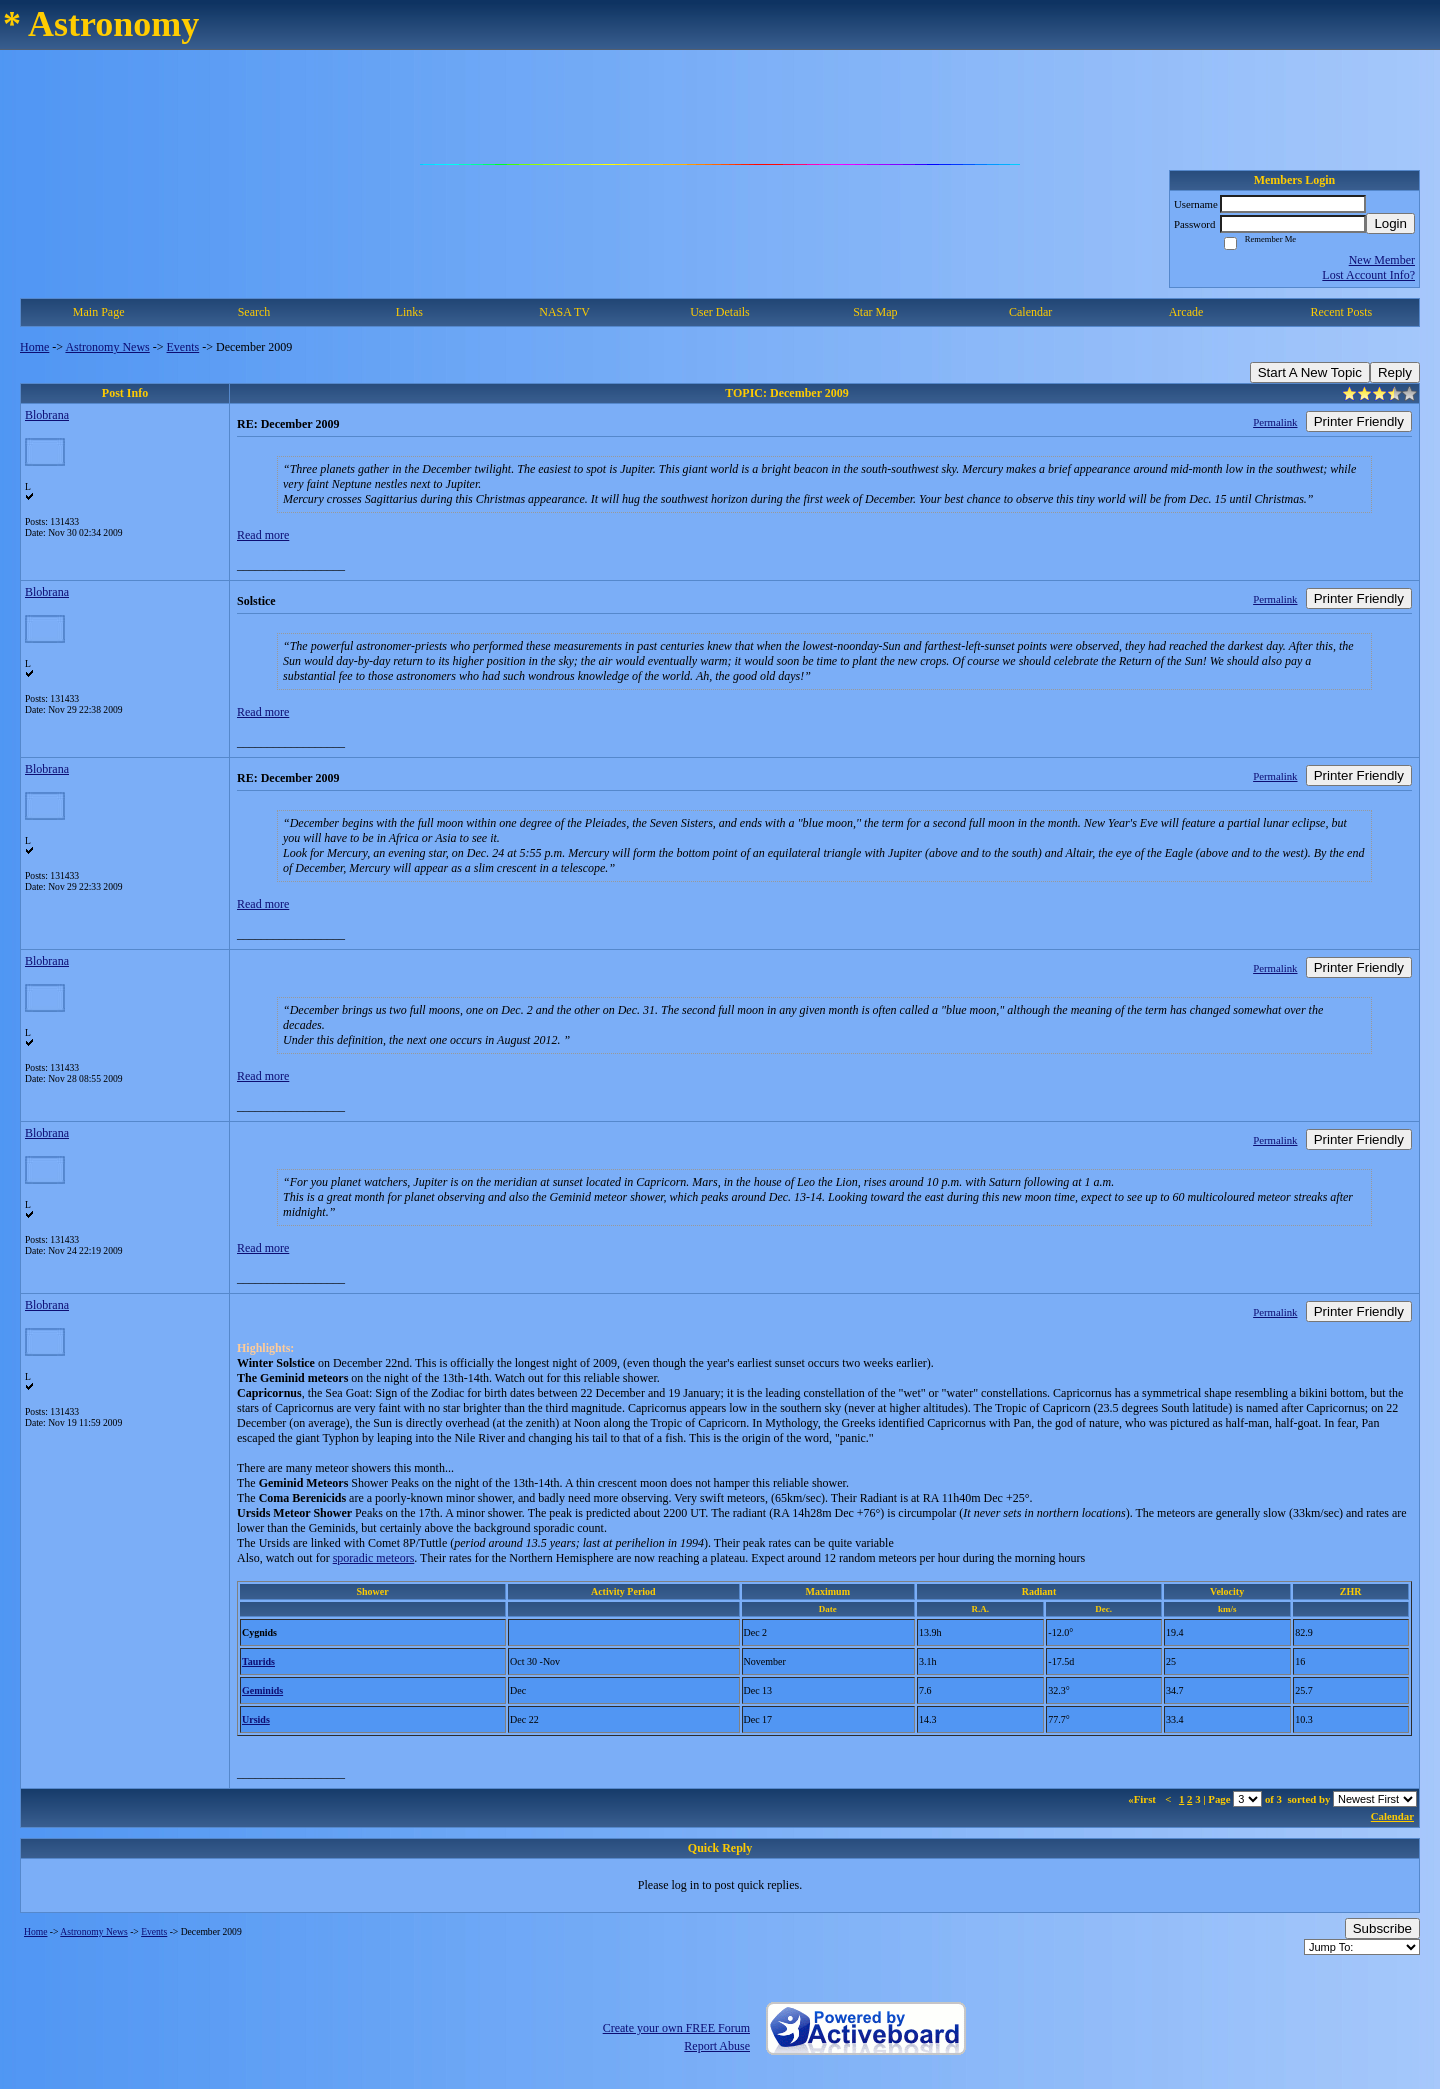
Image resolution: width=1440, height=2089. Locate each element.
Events (183, 347)
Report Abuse (717, 2046)
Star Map (875, 312)
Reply (1395, 372)
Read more (263, 535)
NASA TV (564, 312)
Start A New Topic (1310, 372)
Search (254, 312)
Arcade (1186, 312)
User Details (720, 312)
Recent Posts (1341, 312)
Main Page (99, 312)
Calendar (1030, 312)
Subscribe (1382, 1928)
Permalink (1275, 422)
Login (1390, 223)
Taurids (258, 1661)
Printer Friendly (1359, 421)
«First (1143, 1799)
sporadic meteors (374, 1558)
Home (34, 347)
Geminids (262, 1690)
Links (409, 312)
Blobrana (47, 415)
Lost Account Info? (1368, 275)
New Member (1382, 260)
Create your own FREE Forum (676, 2028)
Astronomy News (107, 347)
